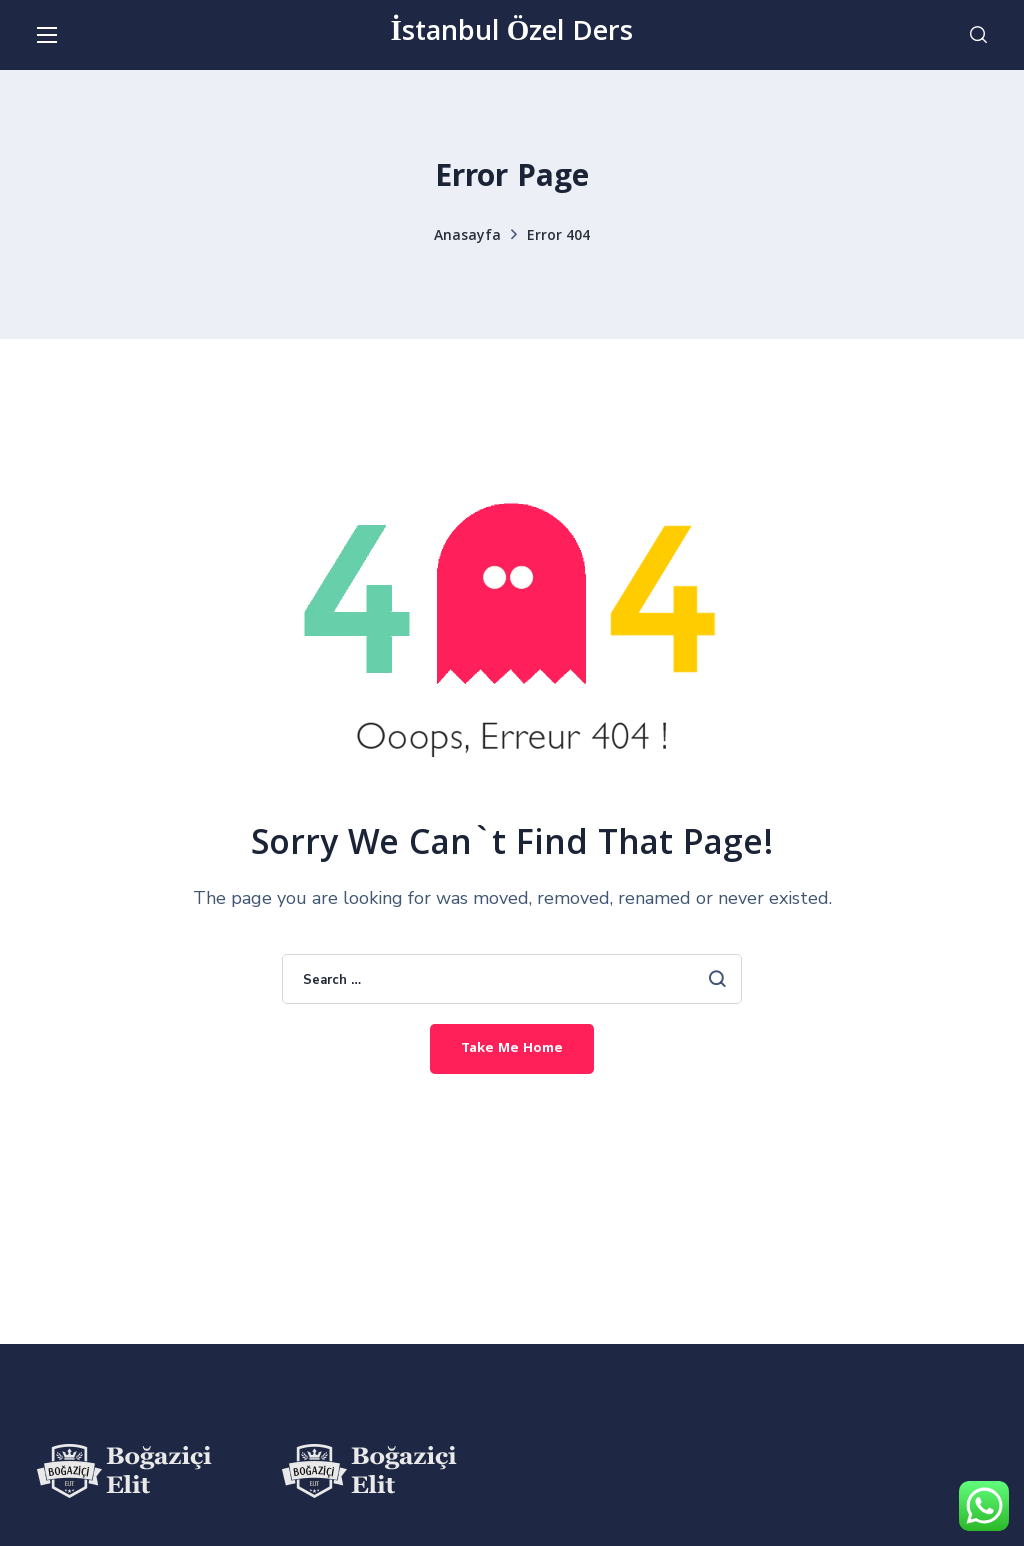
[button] (978, 35)
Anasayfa (467, 237)
